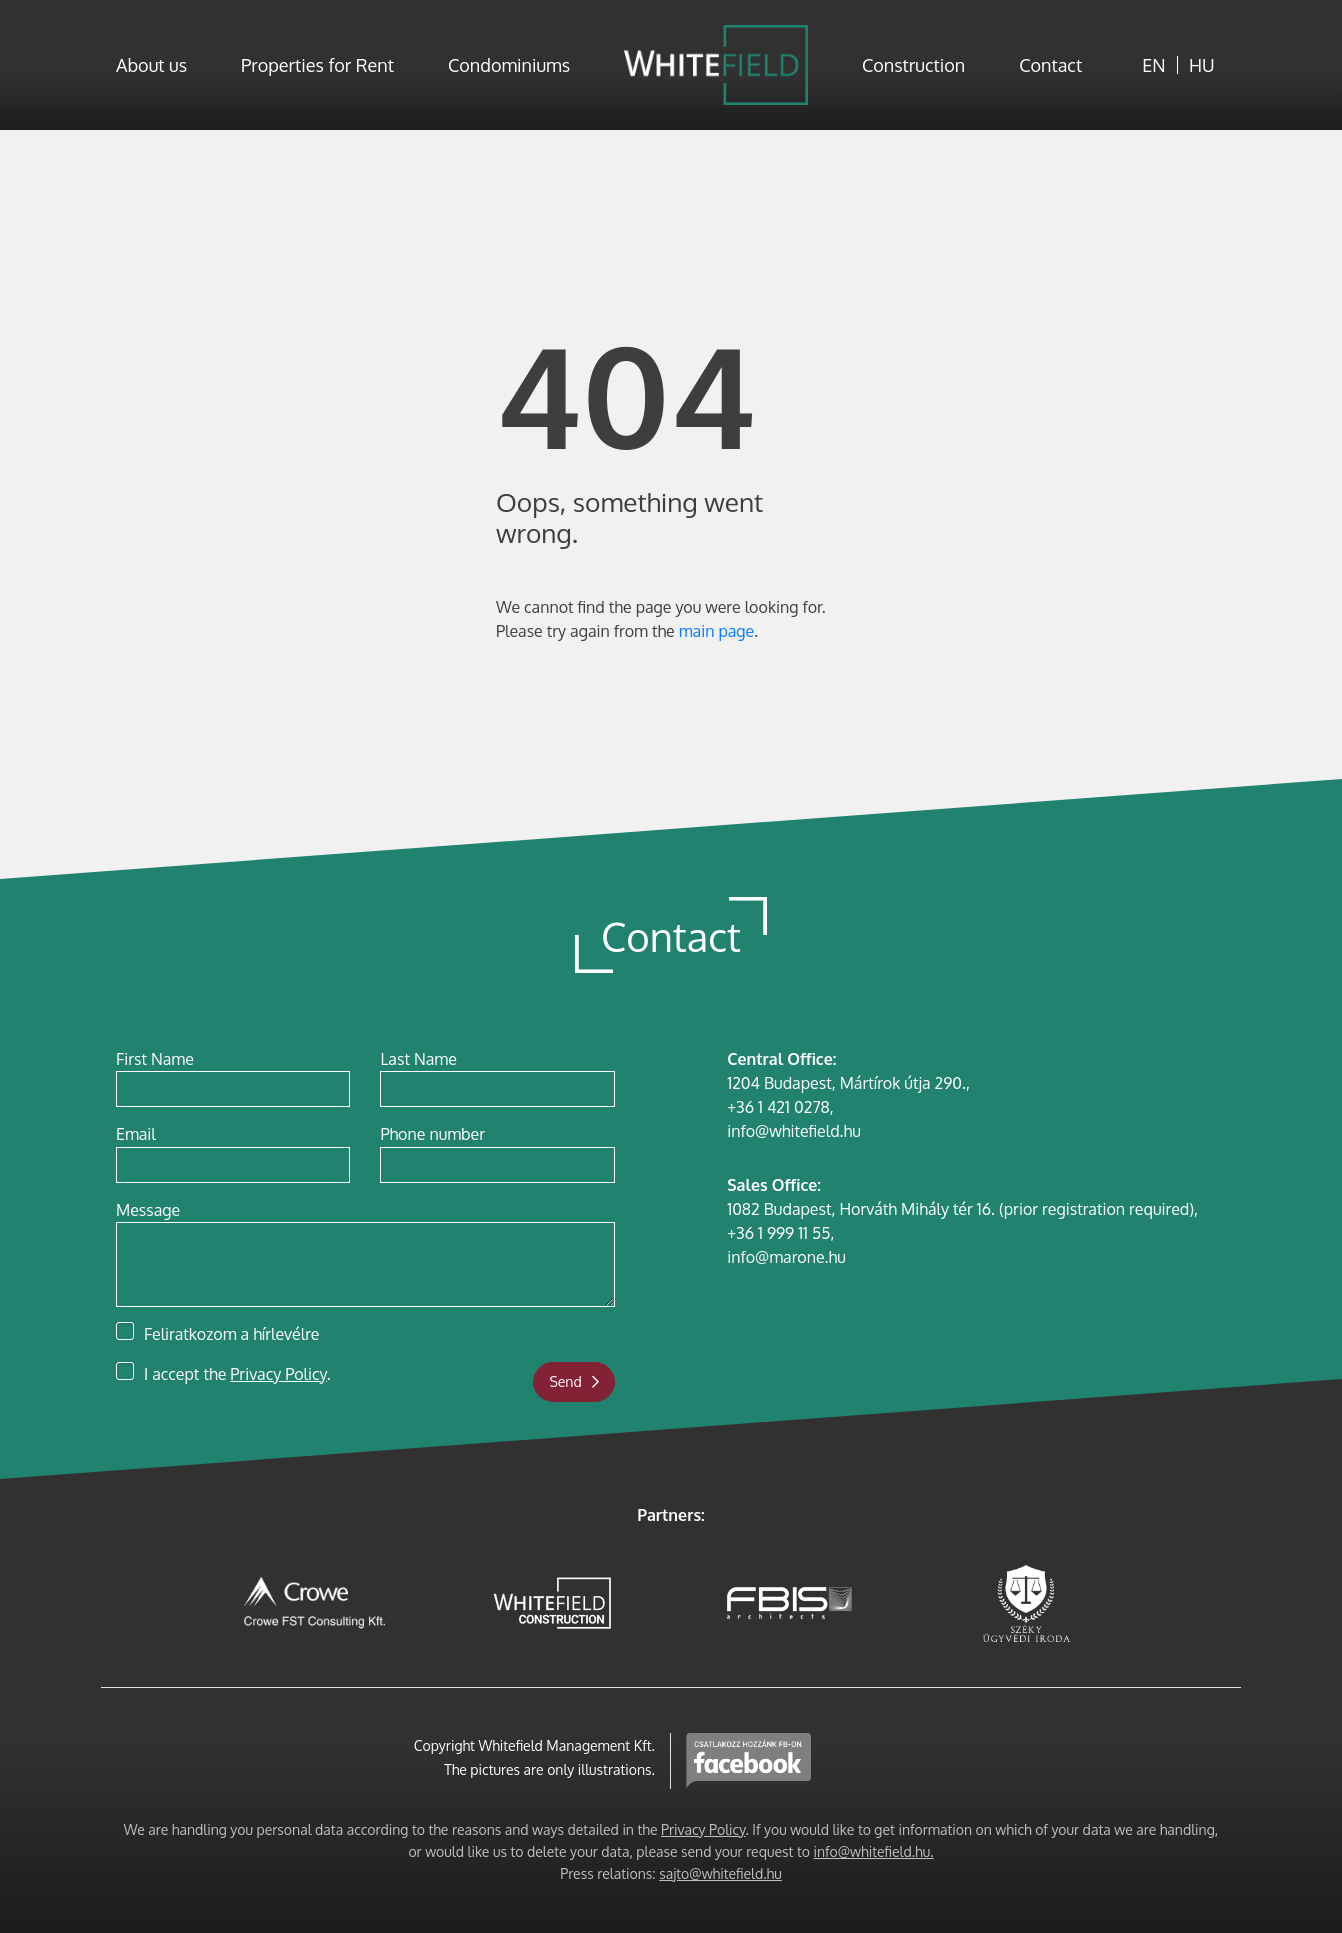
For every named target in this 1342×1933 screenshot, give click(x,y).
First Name (155, 1059)
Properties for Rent (317, 65)
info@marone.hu (786, 1257)
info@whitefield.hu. (873, 1851)
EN (1153, 65)
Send (573, 1381)
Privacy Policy (278, 1374)
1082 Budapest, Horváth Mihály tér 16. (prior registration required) (960, 1209)
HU (1202, 65)
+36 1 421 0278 (778, 1107)
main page (716, 631)
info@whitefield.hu (794, 1131)
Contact (1050, 65)
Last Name (418, 1059)
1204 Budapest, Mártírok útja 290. (846, 1083)
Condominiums (509, 65)
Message (148, 1210)
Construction (913, 65)
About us (151, 65)
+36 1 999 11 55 (778, 1233)
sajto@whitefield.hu (720, 1873)
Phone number (432, 1134)
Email (136, 1134)
